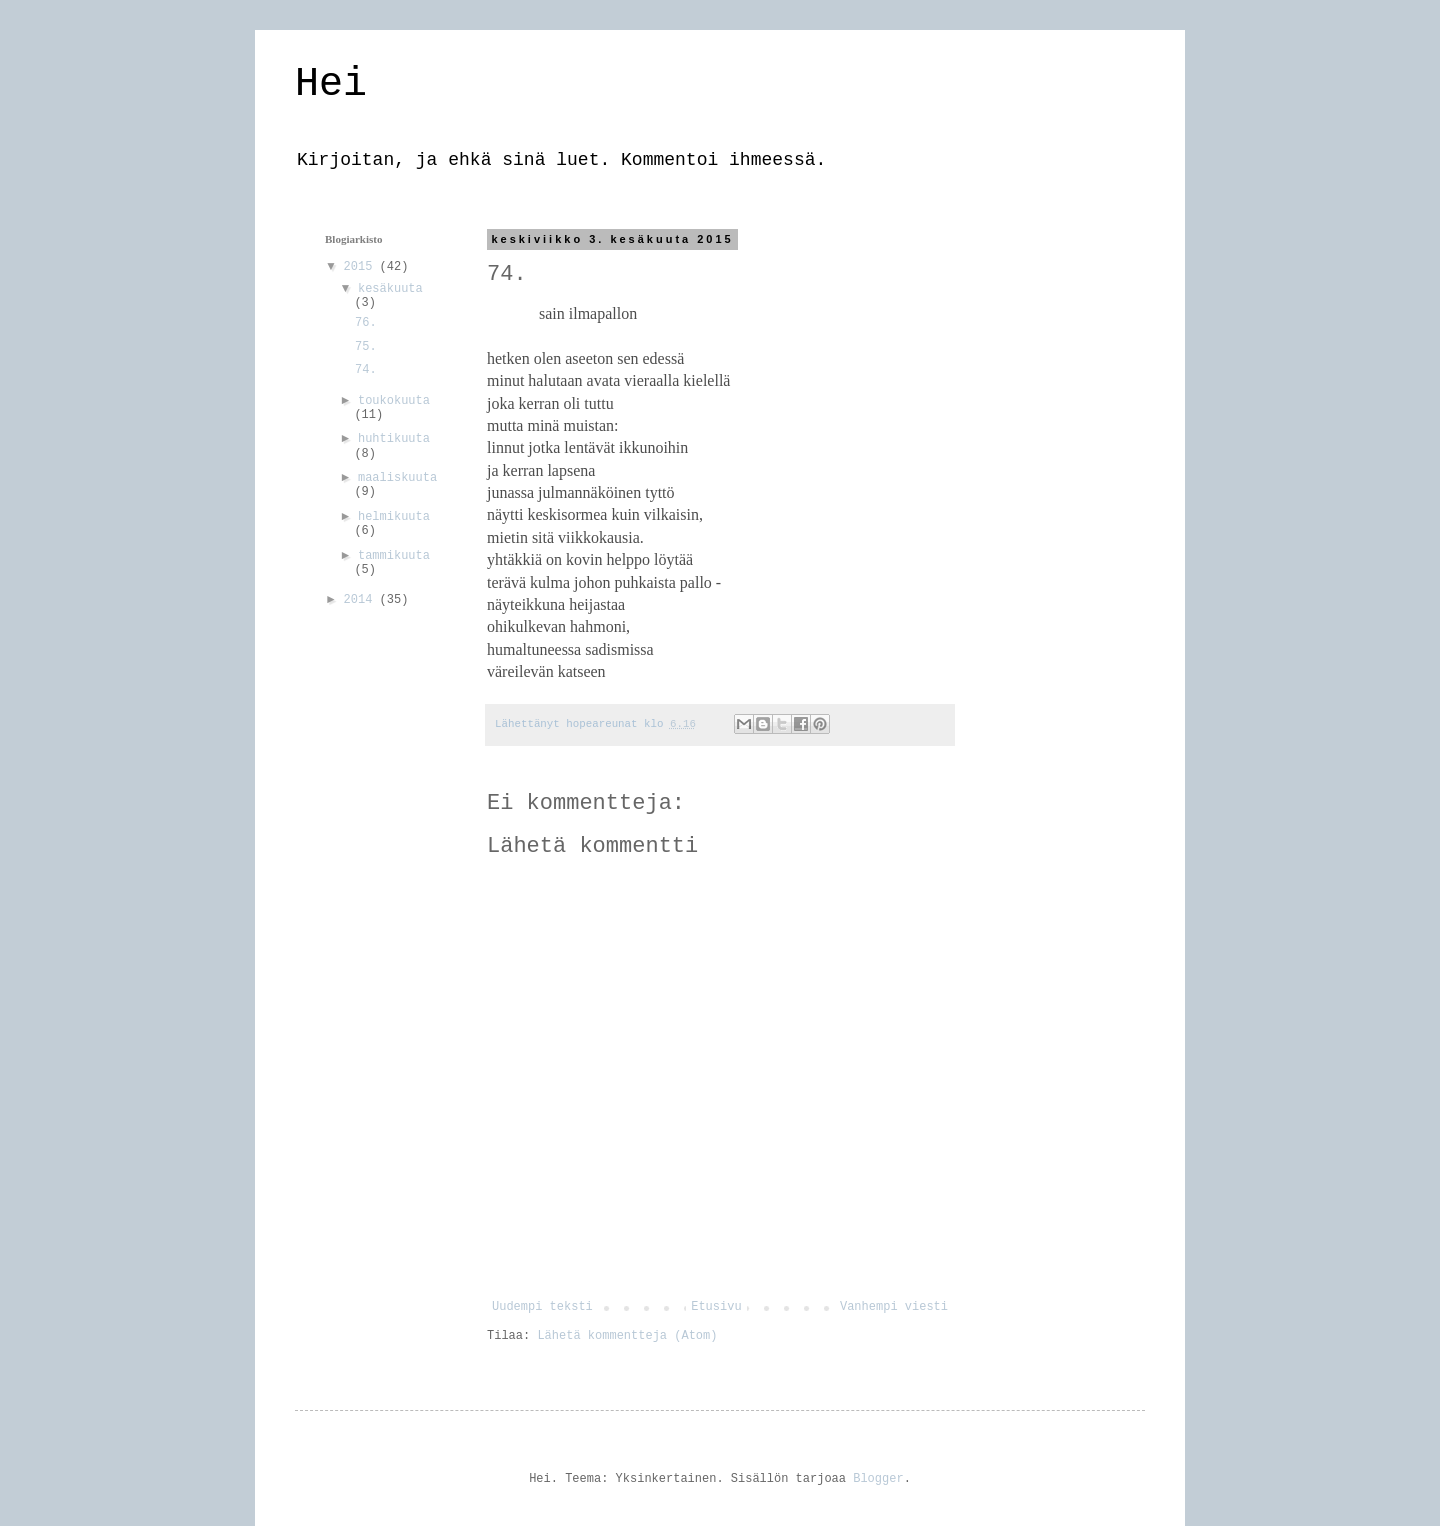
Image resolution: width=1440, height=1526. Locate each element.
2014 (362, 600)
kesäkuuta (390, 289)
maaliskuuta (397, 478)
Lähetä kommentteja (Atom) (627, 1336)
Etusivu (716, 1307)
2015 (362, 267)
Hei (331, 84)
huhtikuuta (394, 439)
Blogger (878, 1479)
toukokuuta (394, 401)
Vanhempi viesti (894, 1307)
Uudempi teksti (542, 1307)
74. (366, 370)
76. (366, 323)
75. (366, 347)
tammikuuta (394, 556)
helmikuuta (394, 517)
